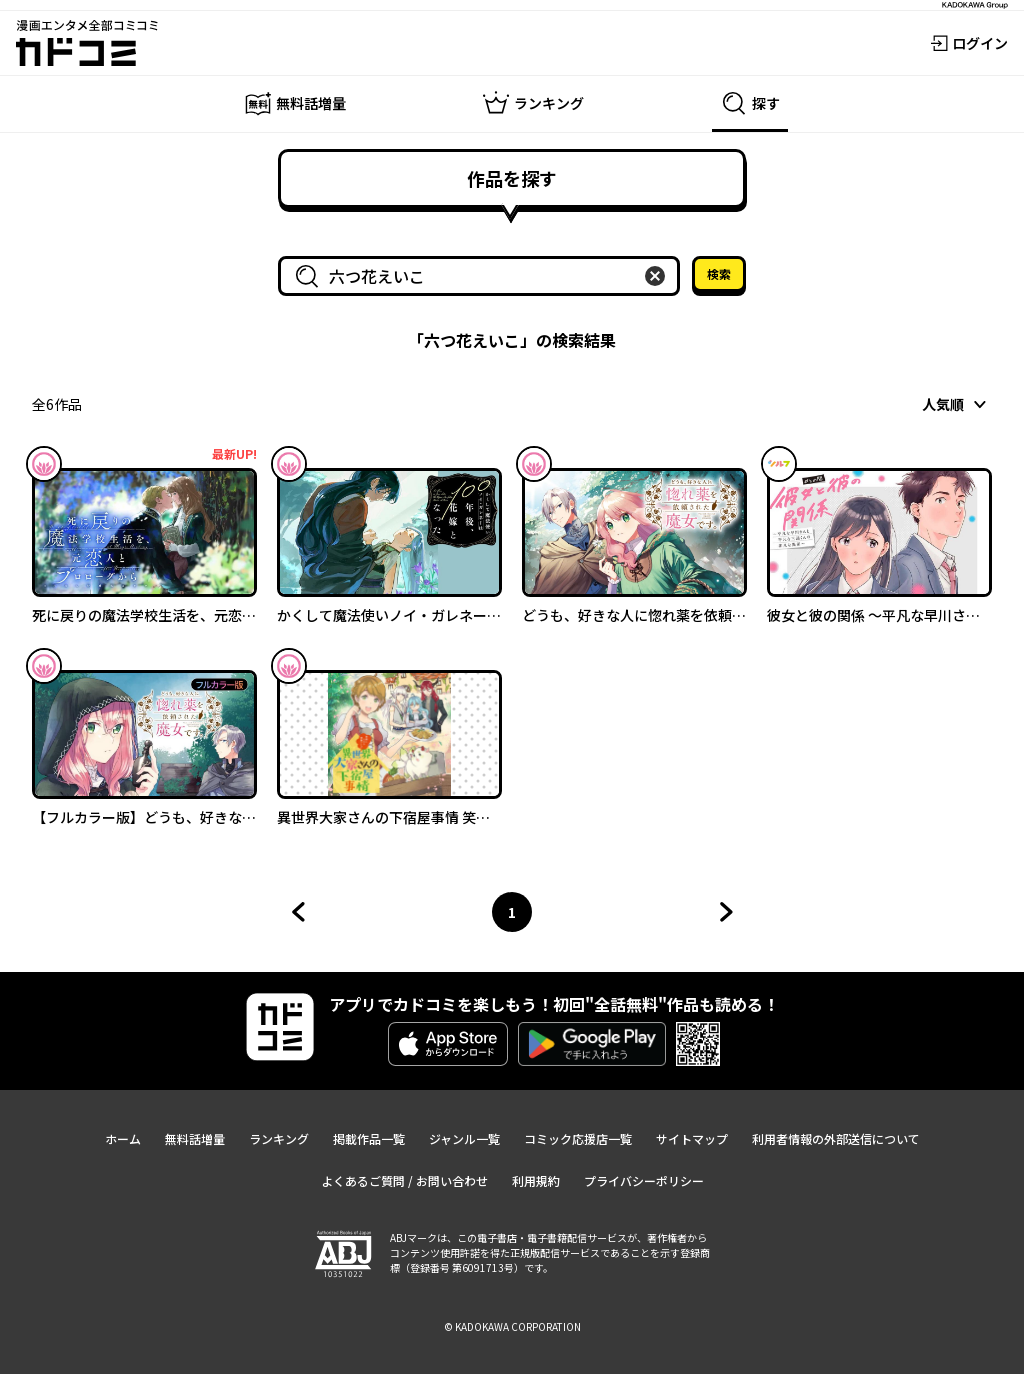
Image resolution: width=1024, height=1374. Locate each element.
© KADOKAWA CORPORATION (512, 1326)
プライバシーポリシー (644, 1180)
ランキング (279, 1138)
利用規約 (536, 1180)
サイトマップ (692, 1138)
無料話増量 (195, 1138)
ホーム (123, 1138)
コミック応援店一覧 (578, 1138)
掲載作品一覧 (369, 1138)
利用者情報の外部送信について (836, 1138)
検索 (719, 273)
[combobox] (483, 276)
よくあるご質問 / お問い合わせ (404, 1180)
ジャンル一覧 (464, 1138)
